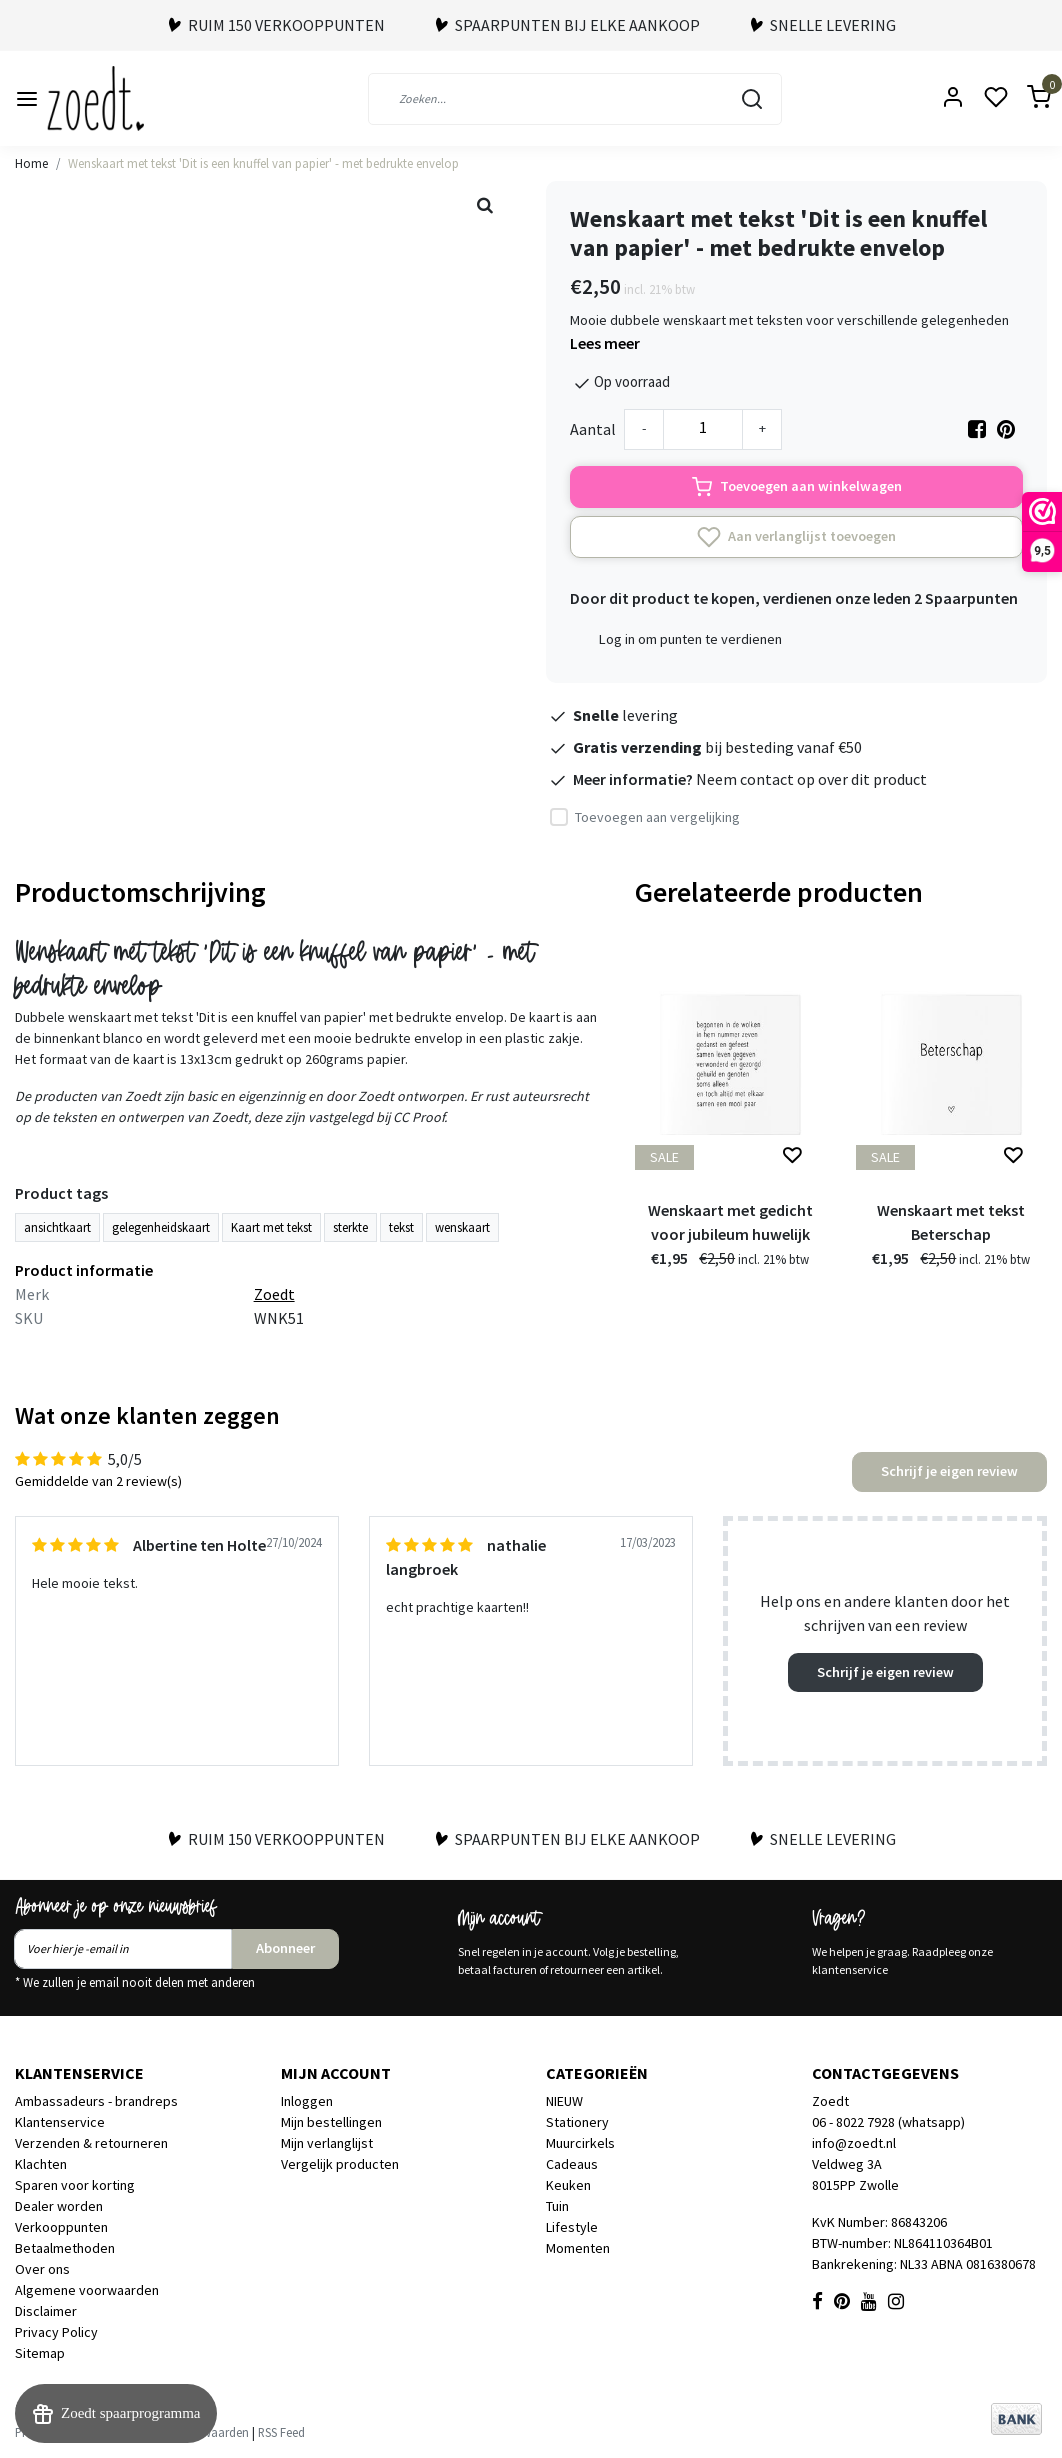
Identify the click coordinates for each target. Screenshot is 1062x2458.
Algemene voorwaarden (87, 2290)
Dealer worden (59, 2206)
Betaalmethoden (65, 2248)
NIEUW (564, 2101)
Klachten (41, 2164)
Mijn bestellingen (331, 2122)
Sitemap (40, 2353)
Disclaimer (46, 2311)
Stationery (577, 2122)
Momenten (578, 2248)
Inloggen (307, 2101)
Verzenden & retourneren (91, 2143)
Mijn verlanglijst (327, 2143)
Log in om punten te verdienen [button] (690, 639)
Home (31, 163)
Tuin (557, 2206)
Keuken (568, 2185)
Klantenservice (60, 2122)
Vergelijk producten (340, 2164)
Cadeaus (572, 2164)
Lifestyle (572, 2227)
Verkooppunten (61, 2227)
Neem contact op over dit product (811, 779)
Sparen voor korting (75, 2185)
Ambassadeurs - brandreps (96, 2101)
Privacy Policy (56, 2332)
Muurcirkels (580, 2143)
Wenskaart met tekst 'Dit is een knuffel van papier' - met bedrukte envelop (263, 163)
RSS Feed (281, 2432)
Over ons (42, 2269)
